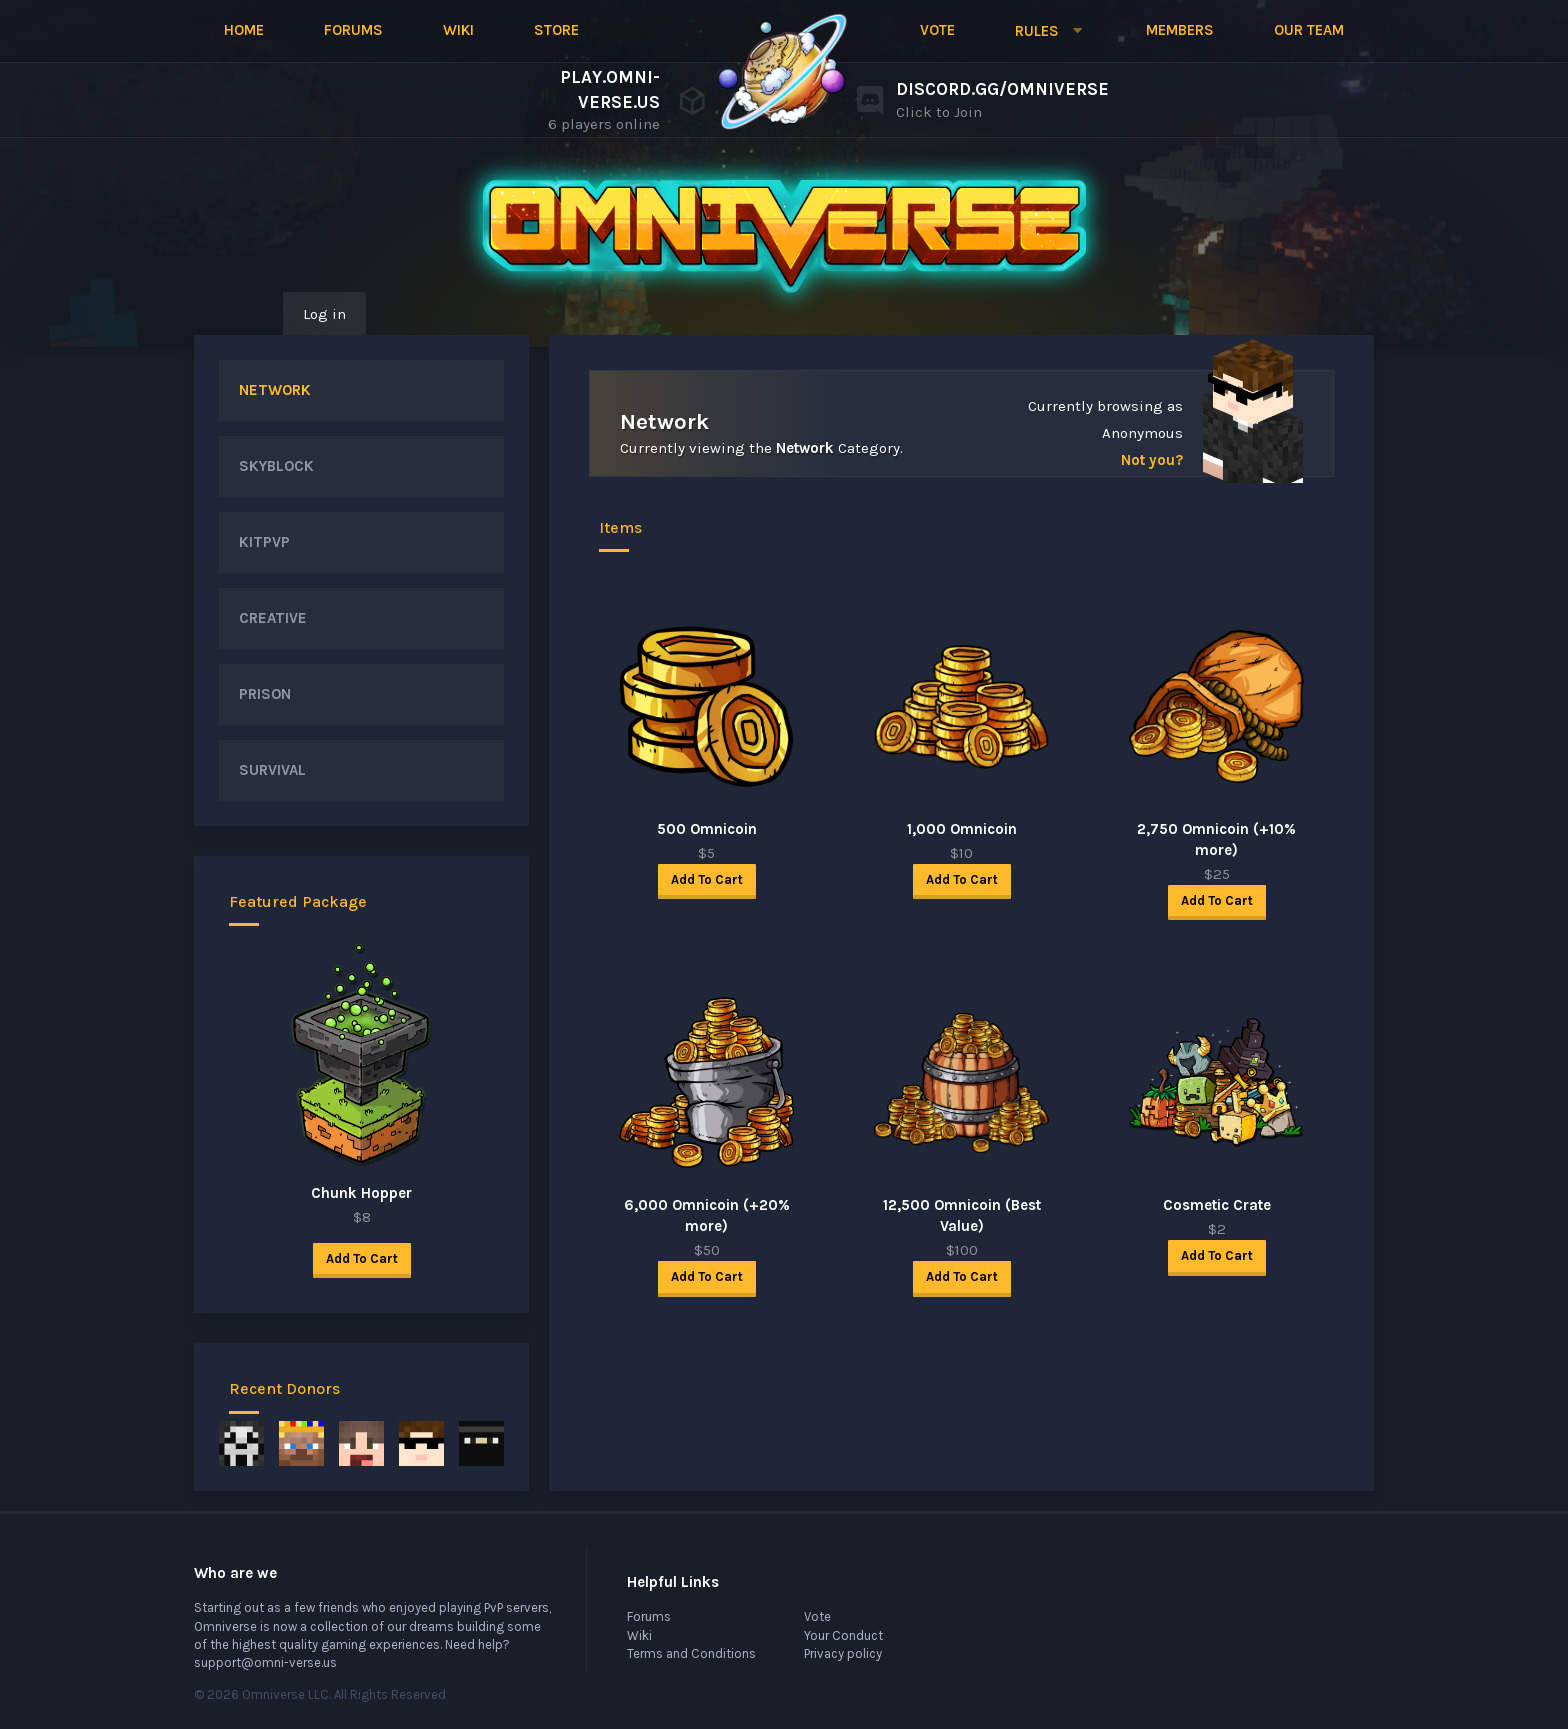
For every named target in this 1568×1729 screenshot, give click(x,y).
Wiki (458, 30)
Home (244, 30)
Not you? (1152, 460)
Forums (353, 30)
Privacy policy (843, 1653)
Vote (937, 30)
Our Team (1309, 30)
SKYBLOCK (276, 466)
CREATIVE (273, 618)
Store (556, 30)
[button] (1050, 31)
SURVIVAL (272, 770)
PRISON (265, 694)
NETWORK (275, 390)
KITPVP (264, 542)
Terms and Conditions (691, 1653)
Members (1180, 30)
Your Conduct (843, 1635)
